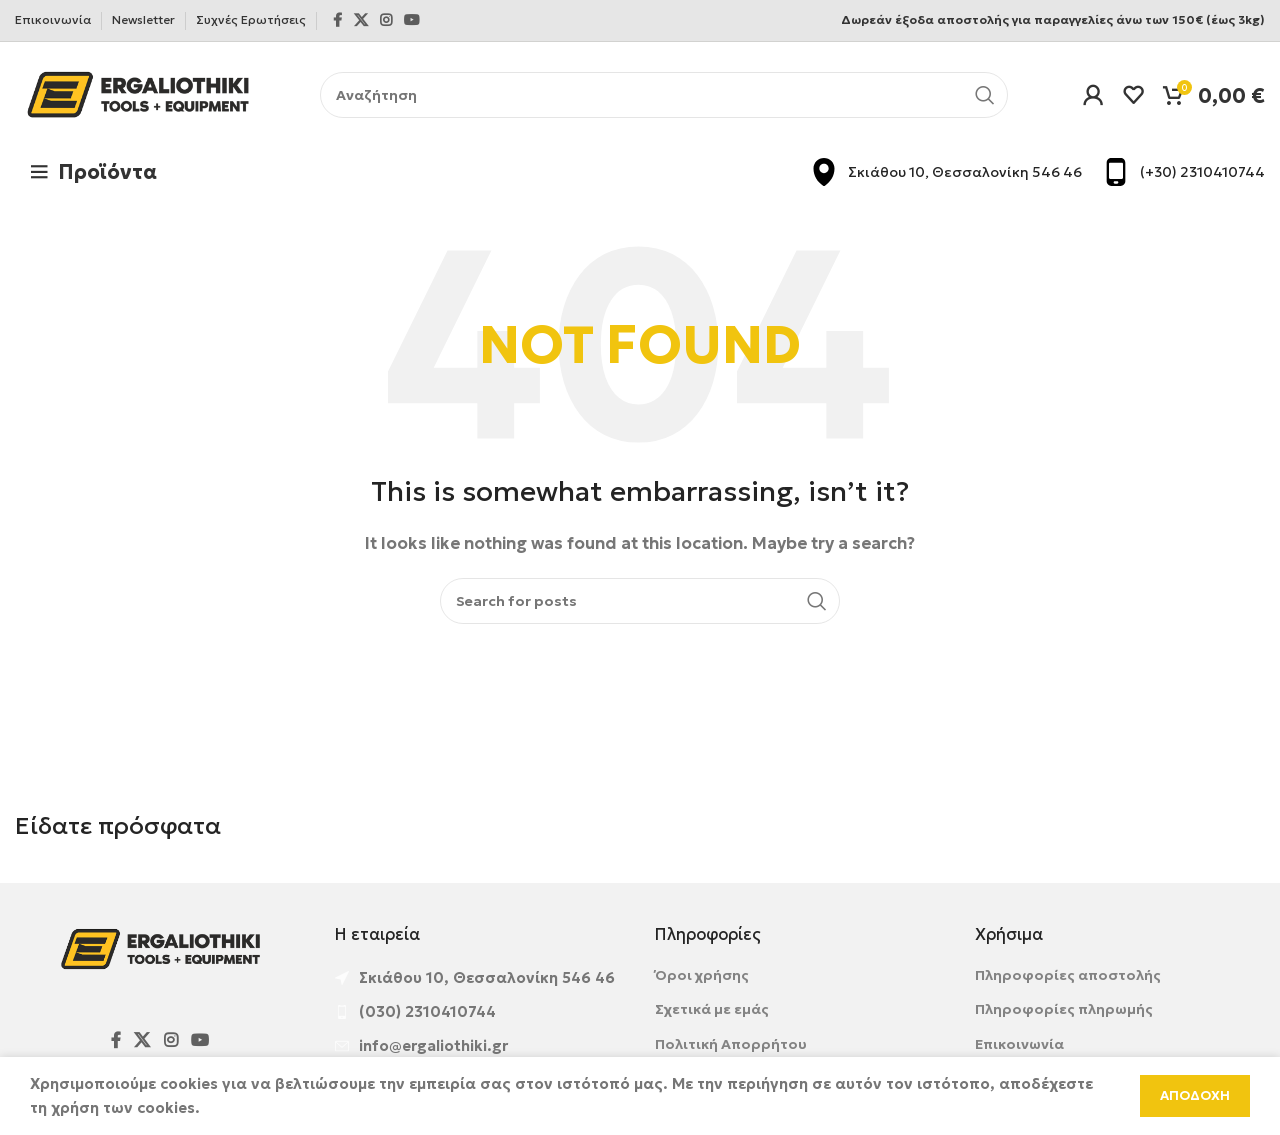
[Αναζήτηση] (664, 95)
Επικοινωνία (1019, 1044)
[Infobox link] (946, 172)
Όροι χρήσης (702, 975)
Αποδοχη (1195, 1095)
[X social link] (361, 20)
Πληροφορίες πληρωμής (1064, 1009)
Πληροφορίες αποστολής (1068, 975)
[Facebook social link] (337, 20)
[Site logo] (137, 92)
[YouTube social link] (412, 20)
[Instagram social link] (386, 20)
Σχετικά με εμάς (712, 1009)
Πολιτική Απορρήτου (731, 1044)
